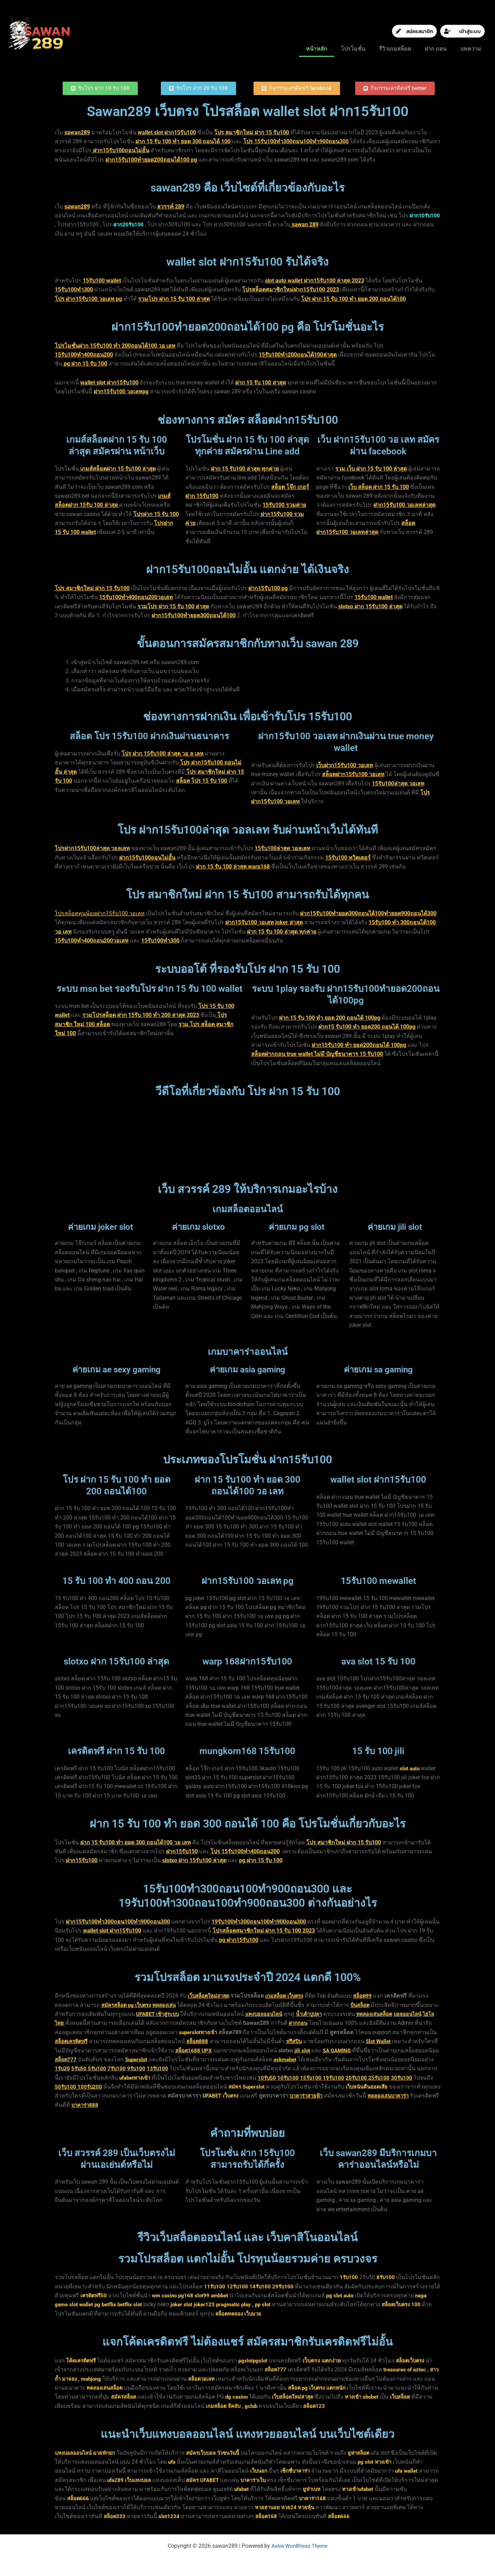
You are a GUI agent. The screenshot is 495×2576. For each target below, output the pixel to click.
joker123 (225, 2304)
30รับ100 (113, 2086)
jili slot (367, 2050)
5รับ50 (156, 2068)
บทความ (470, 48)
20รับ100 (66, 2086)
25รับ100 (89, 2086)
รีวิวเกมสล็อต (395, 48)
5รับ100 (175, 2068)
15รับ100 (403, 2077)
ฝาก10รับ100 (70, 224)
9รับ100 (215, 2068)
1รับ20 (139, 2068)
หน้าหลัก (316, 48)
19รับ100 (427, 2077)
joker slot (201, 2304)
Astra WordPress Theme (299, 2546)
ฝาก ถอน (435, 48)
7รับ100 (195, 2068)
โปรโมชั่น (353, 48)
